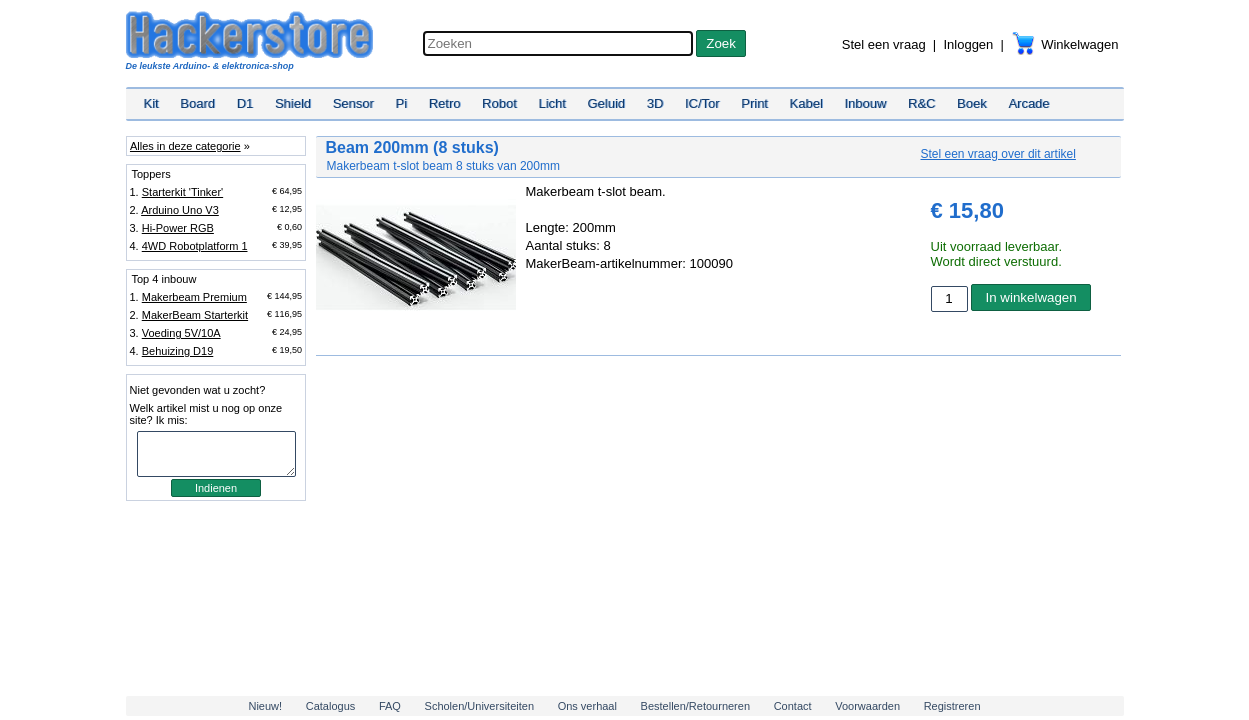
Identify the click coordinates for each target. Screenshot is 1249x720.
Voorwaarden (867, 706)
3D (655, 103)
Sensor (353, 103)
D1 (245, 103)
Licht (551, 103)
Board (197, 103)
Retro (445, 103)
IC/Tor (702, 103)
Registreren (952, 706)
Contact (793, 706)
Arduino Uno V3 (180, 210)
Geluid (607, 103)
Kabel (806, 103)
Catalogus (331, 706)
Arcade (1028, 103)
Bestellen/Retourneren (695, 706)
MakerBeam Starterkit (195, 315)
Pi (401, 103)
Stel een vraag (884, 44)
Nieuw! (265, 706)
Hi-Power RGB (178, 228)
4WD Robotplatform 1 (195, 246)
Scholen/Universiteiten (479, 706)
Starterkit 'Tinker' (182, 192)
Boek (972, 103)
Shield (293, 103)
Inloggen (968, 44)
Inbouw (865, 103)
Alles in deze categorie (185, 146)
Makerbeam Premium (194, 297)
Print (754, 103)
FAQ (390, 706)
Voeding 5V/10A (181, 333)
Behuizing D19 (178, 351)
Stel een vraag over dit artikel (998, 154)
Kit (151, 103)
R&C (921, 103)
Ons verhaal (587, 706)
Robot (499, 103)
